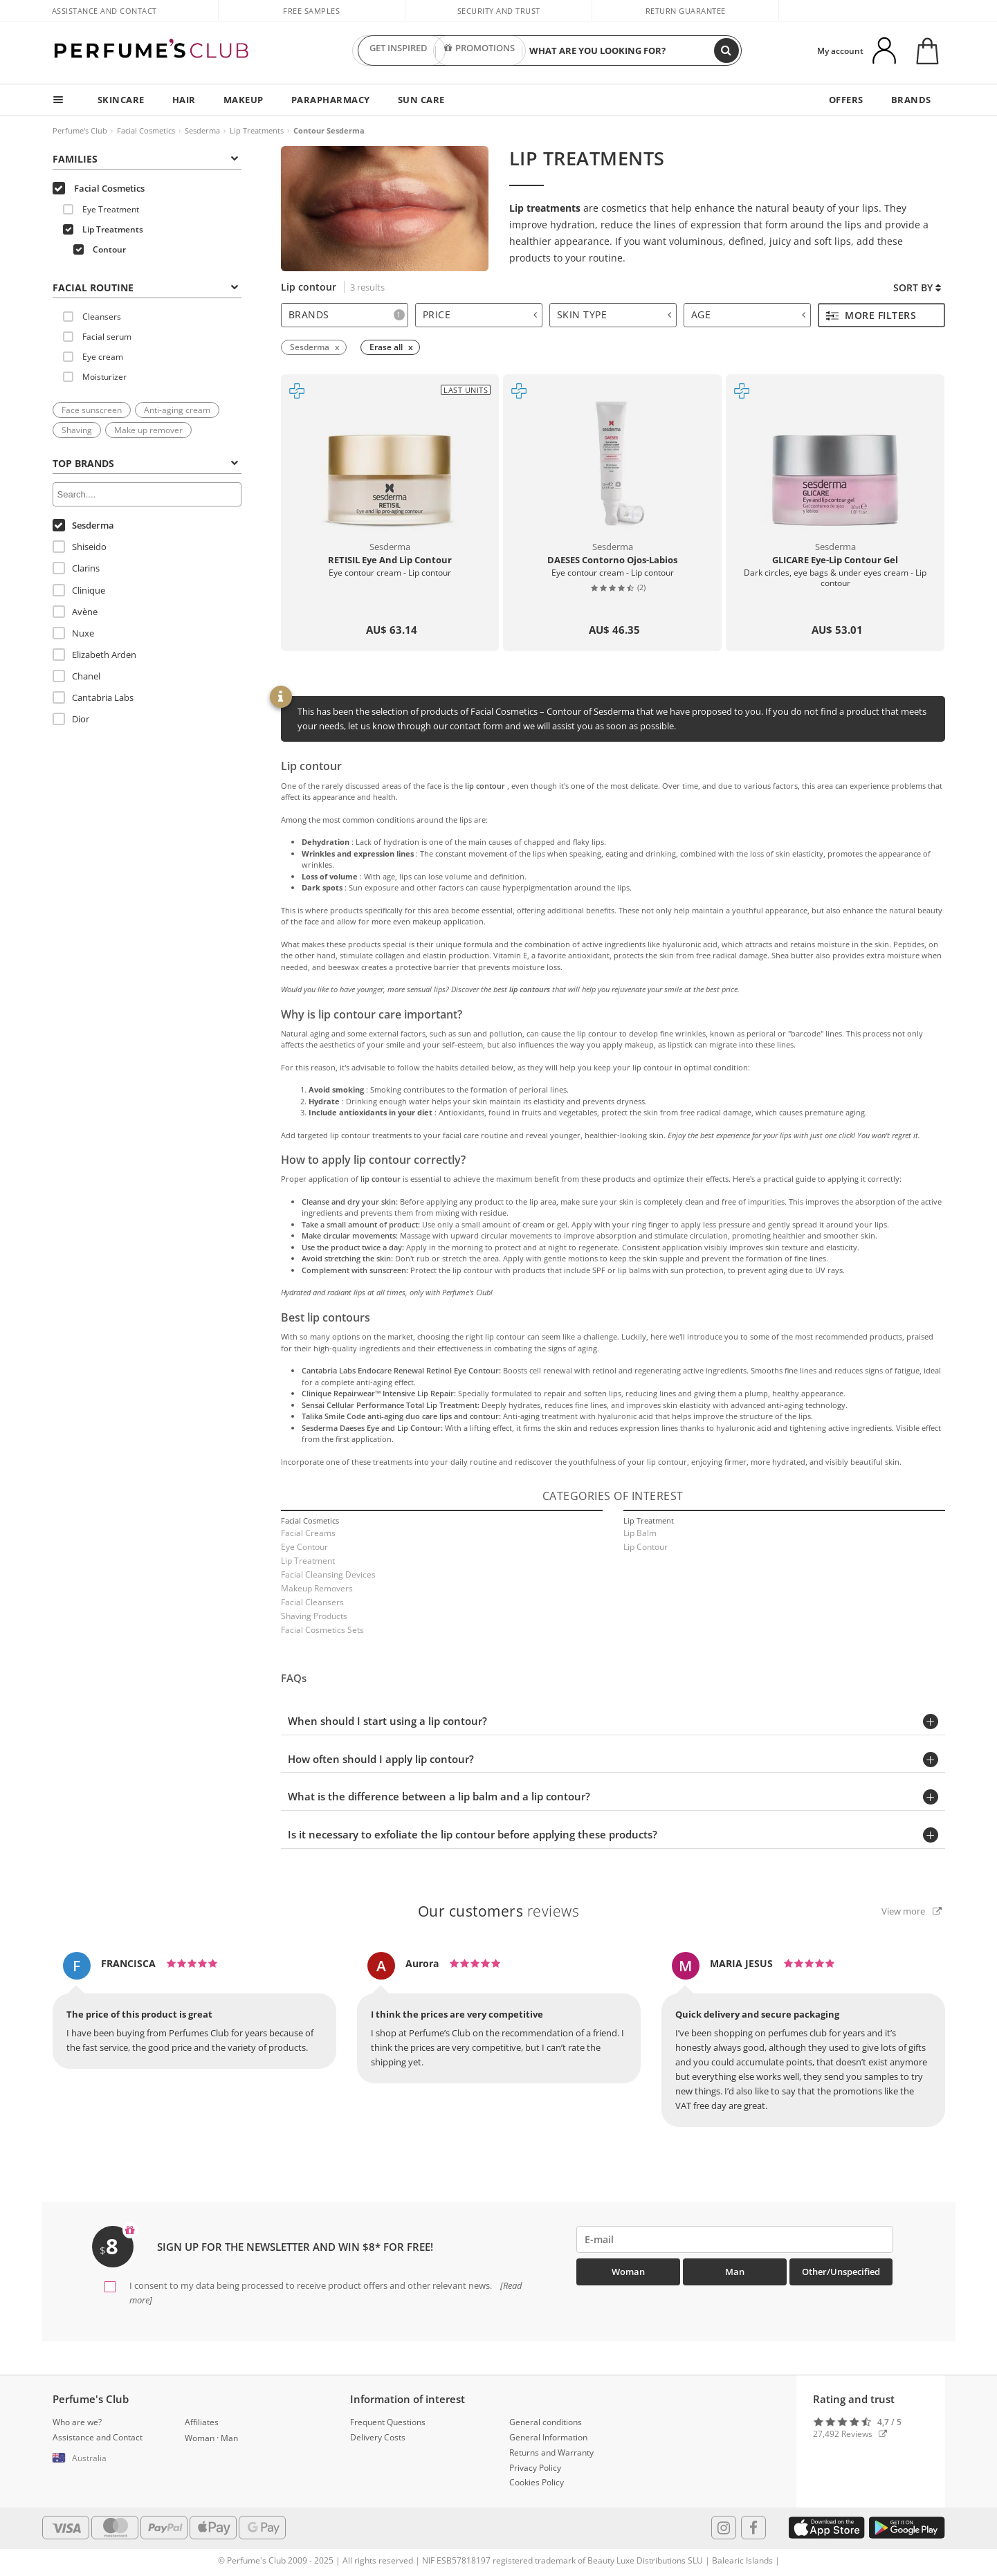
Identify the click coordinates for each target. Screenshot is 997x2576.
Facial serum (97, 336)
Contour (99, 249)
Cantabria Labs (93, 697)
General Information (548, 2437)
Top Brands (145, 463)
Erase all (386, 347)
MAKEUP (243, 99)
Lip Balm (640, 1533)
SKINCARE (121, 99)
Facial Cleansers (312, 1602)
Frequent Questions (388, 2422)
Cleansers (92, 316)
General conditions (545, 2422)
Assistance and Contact (104, 11)
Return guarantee (686, 11)
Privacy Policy (535, 2468)
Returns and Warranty (551, 2452)
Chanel (76, 676)
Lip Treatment (308, 1560)
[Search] (726, 50)
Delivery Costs (377, 2437)
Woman (628, 2271)
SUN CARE (421, 99)
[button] (109, 2458)
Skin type (614, 314)
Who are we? (77, 2422)
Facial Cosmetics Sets (322, 1630)
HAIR (184, 99)
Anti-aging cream (177, 410)
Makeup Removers (317, 1588)
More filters (871, 315)
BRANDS (911, 99)
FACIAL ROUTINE (145, 287)
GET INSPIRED (398, 50)
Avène (75, 611)
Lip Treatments (257, 130)
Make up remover (148, 430)
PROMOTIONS (479, 50)
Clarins (76, 568)
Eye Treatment (101, 209)
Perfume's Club (80, 130)
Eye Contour (304, 1547)
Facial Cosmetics (146, 130)
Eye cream (93, 357)
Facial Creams (308, 1533)
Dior (71, 719)
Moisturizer (95, 377)
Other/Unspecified (841, 2271)
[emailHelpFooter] (734, 2239)
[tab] (147, 286)
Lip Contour (645, 1547)
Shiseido (80, 546)
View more (911, 1911)
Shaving (77, 430)
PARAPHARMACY (330, 99)
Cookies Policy (536, 2482)
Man (734, 2271)
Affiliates (202, 2422)
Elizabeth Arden (94, 654)
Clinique (79, 590)
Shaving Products (314, 1616)
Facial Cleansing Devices (328, 1574)
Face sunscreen (92, 410)
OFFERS (846, 99)
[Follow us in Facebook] (753, 2527)
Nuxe (73, 633)
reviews (499, 1911)
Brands (347, 314)
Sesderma (202, 130)
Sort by (917, 287)
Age (748, 314)
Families (145, 158)
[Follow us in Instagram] (723, 2527)
